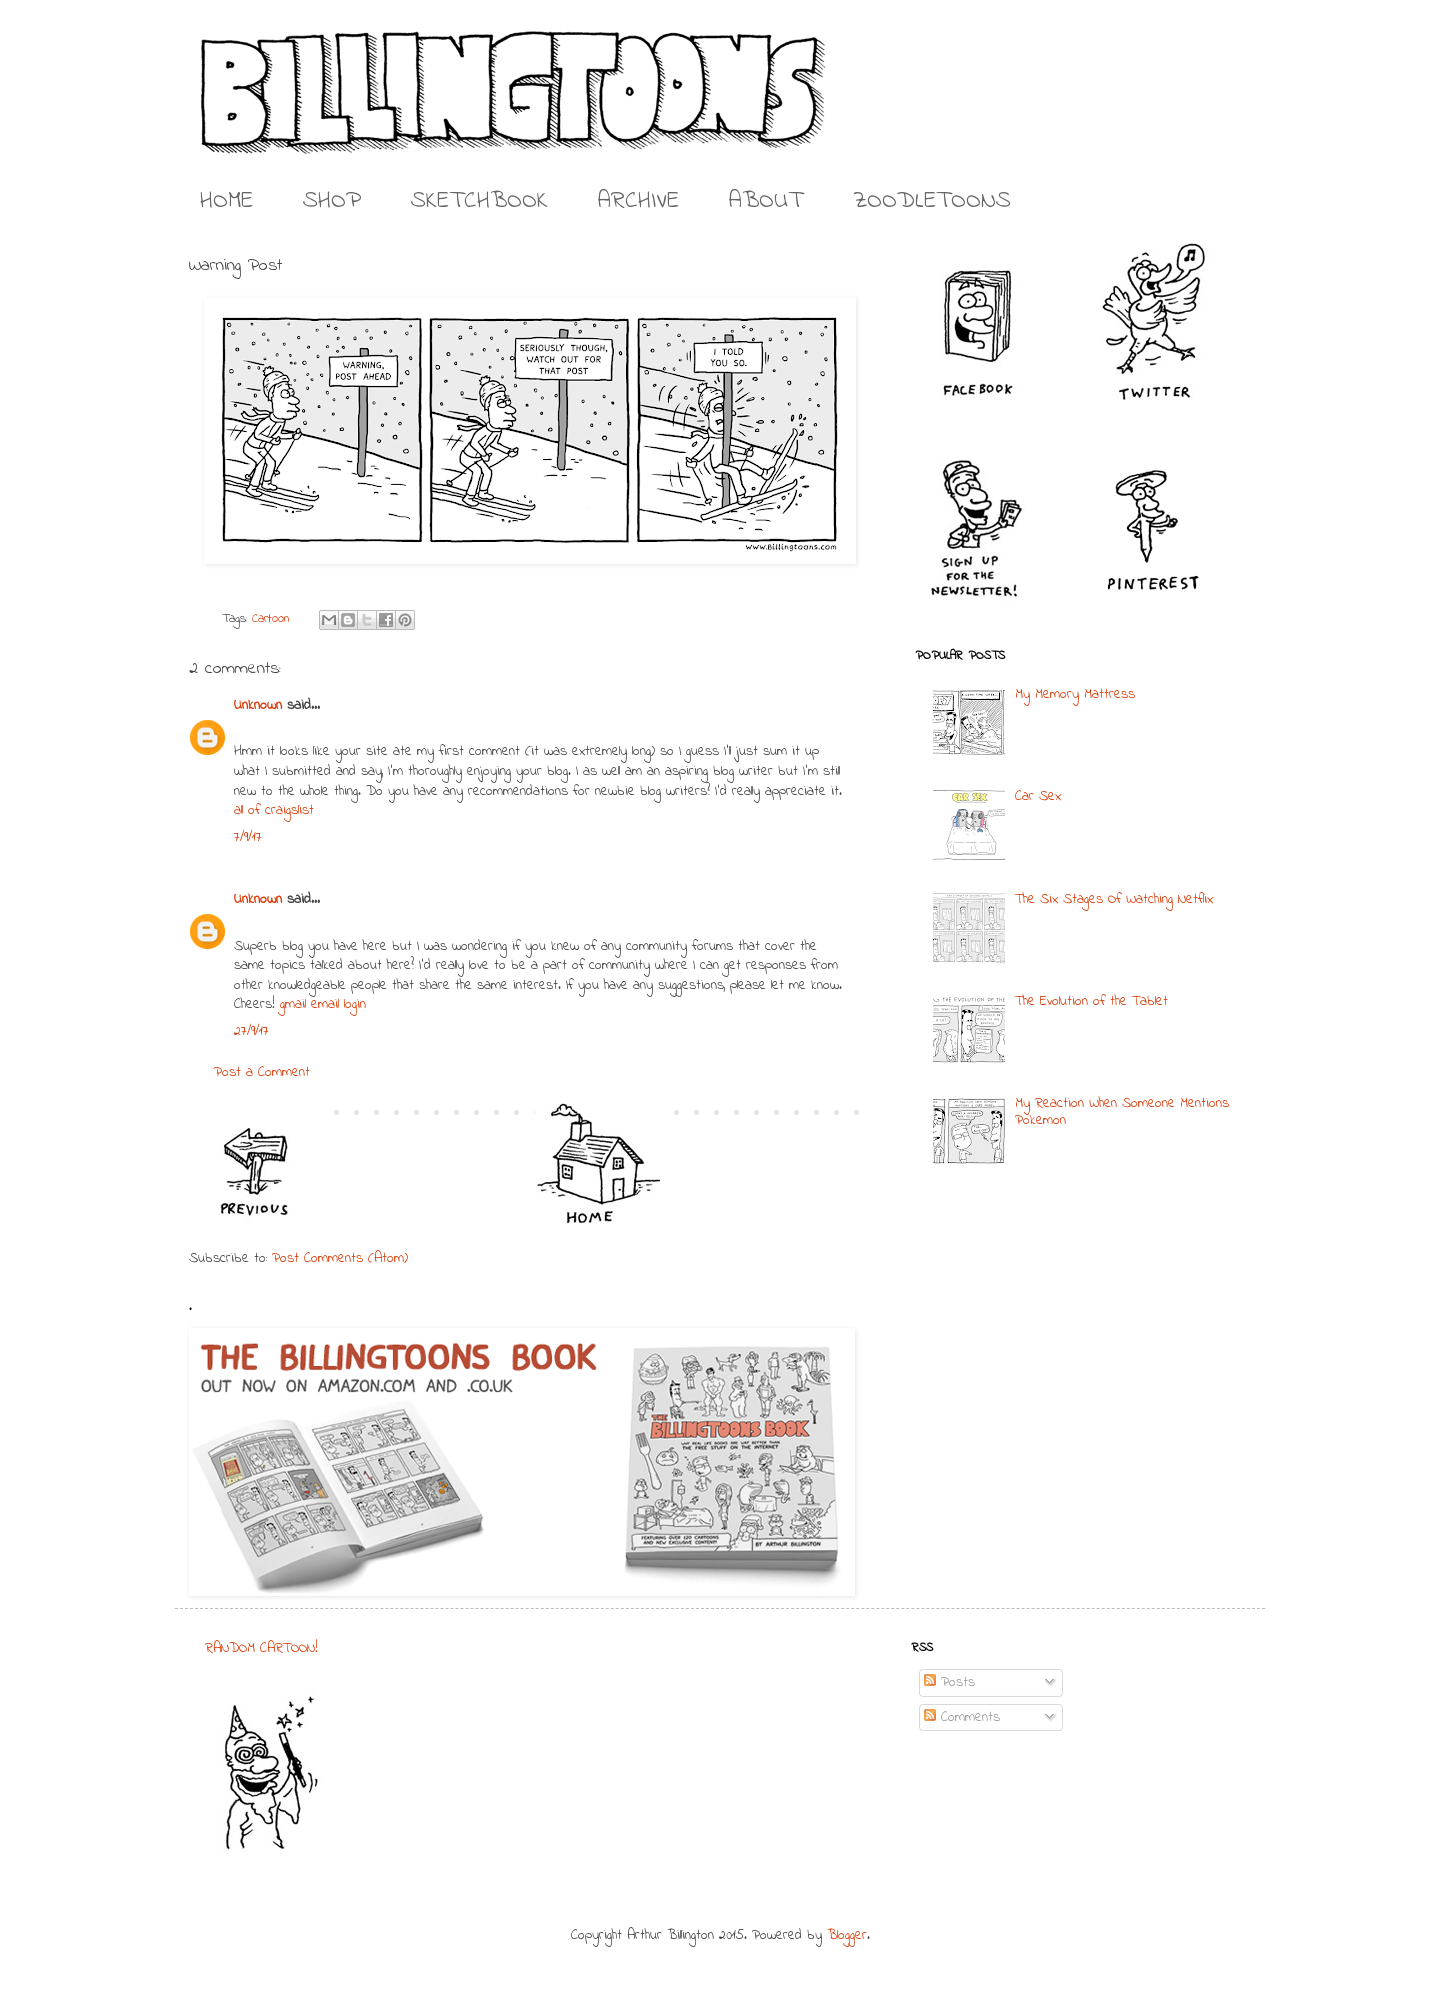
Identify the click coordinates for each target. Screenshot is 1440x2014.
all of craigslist (274, 810)
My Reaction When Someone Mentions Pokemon (1122, 1112)
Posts (949, 1682)
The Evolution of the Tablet (1091, 1001)
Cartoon (271, 619)
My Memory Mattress (1075, 694)
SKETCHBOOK (479, 201)
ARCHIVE (638, 201)
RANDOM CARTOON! (261, 1648)
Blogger (847, 1935)
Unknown (258, 705)
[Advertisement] (709, 1764)
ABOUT (766, 201)
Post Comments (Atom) (340, 1258)
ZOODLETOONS (932, 201)
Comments (962, 1717)
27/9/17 (251, 1031)
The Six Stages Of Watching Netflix (1114, 899)
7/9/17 (248, 837)
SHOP (332, 201)
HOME (226, 201)
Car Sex (1038, 796)
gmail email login (323, 1004)
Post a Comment (262, 1072)
